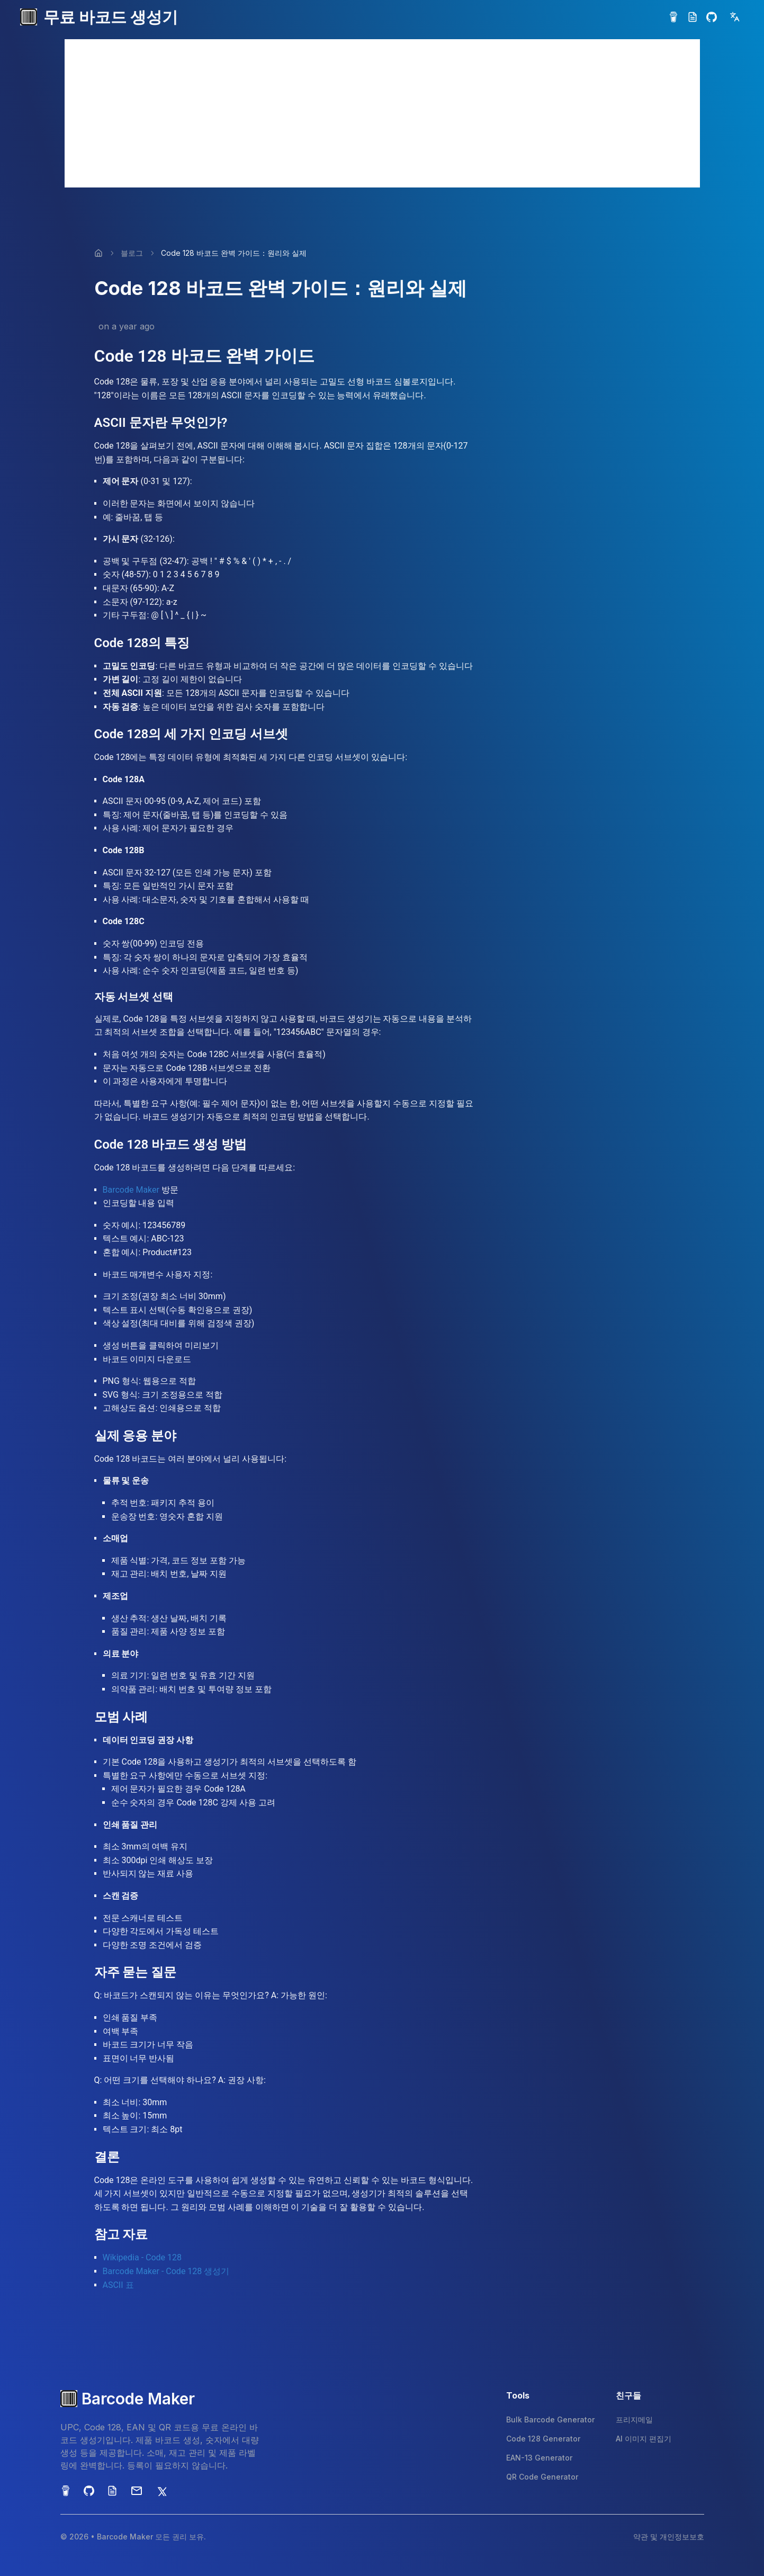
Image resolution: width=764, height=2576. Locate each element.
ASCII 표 (118, 2285)
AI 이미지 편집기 (643, 2438)
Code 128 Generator (543, 2438)
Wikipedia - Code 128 (142, 2257)
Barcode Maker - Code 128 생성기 (166, 2271)
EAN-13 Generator (539, 2457)
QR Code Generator (542, 2476)
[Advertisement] (382, 113)
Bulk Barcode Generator (550, 2419)
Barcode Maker (131, 1190)
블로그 (132, 252)
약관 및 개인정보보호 (668, 2536)
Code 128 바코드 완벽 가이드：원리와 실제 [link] (234, 252)
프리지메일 (634, 2419)
